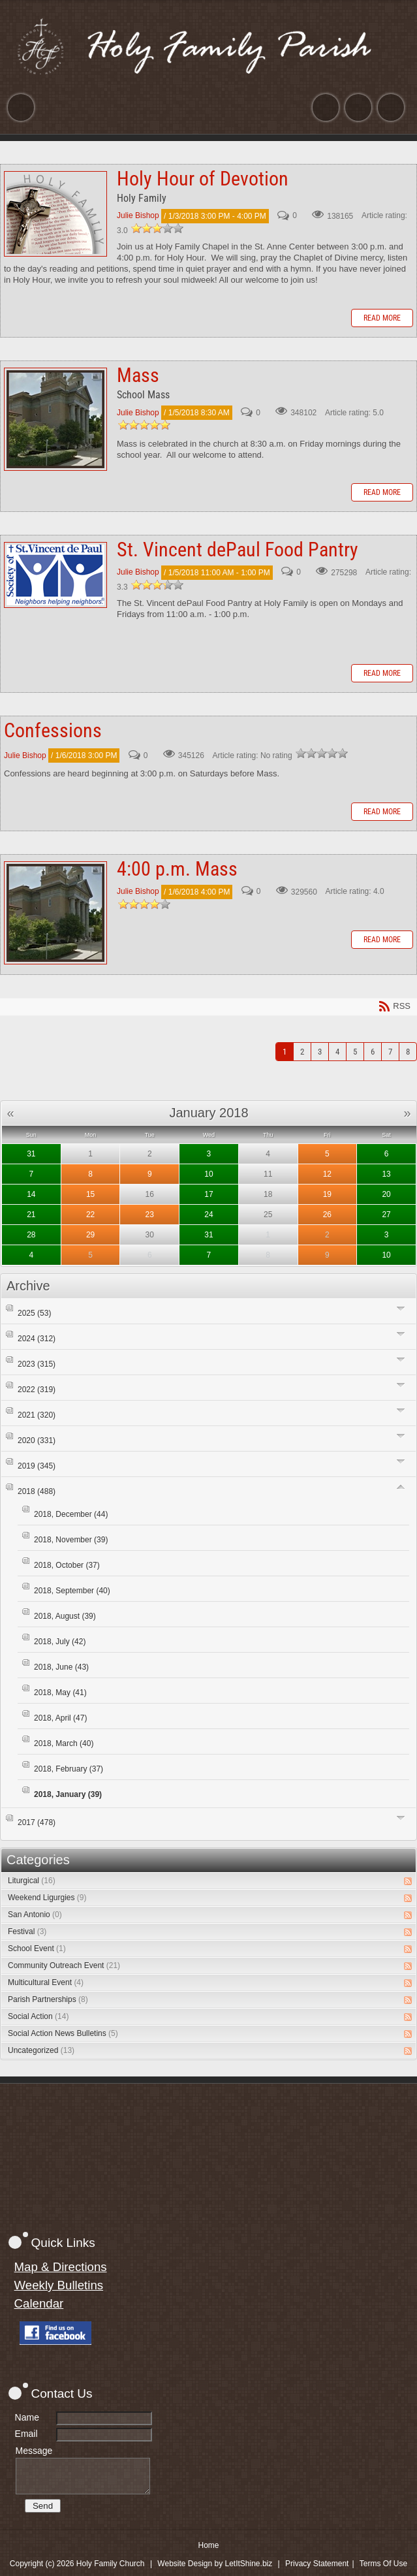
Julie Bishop (138, 216)
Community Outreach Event (64, 1965)
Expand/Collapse (401, 1308)
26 (327, 1214)
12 (327, 1174)
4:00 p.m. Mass (55, 913)
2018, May (60, 1692)
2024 (36, 1338)
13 (386, 1174)
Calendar (39, 2303)
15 (90, 1194)
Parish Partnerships (48, 1999)
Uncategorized (41, 2050)
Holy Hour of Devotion (55, 214)
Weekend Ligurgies (47, 1897)
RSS (408, 1881)
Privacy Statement (316, 2563)
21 (31, 1214)
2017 (36, 1822)
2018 (36, 1491)
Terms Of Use (383, 2563)
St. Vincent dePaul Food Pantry (55, 575)
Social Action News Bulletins (63, 2033)
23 (150, 1214)
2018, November (71, 1539)
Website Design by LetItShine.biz (214, 2563)
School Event (37, 1948)
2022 (36, 1389)
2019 (36, 1466)
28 (31, 1234)
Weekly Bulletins (59, 2285)
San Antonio (35, 1914)
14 (31, 1194)
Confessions (53, 730)
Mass (55, 419)
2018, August (65, 1616)
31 (31, 1153)
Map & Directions (60, 2267)
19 (327, 1194)
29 (90, 1234)
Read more (382, 318)
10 (208, 1174)
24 (208, 1214)
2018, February (68, 1768)
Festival (27, 1931)
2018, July (59, 1641)
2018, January (68, 1794)
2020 (36, 1440)
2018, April (60, 1718)
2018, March (63, 1743)
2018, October (67, 1565)
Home (208, 2545)
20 (386, 1194)
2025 (34, 1313)
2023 (36, 1364)
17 (208, 1194)
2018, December (71, 1514)
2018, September (72, 1590)
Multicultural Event (46, 1982)
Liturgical (31, 1880)
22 (90, 1214)
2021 (36, 1415)
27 (386, 1214)
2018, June (61, 1667)
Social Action (38, 2016)
